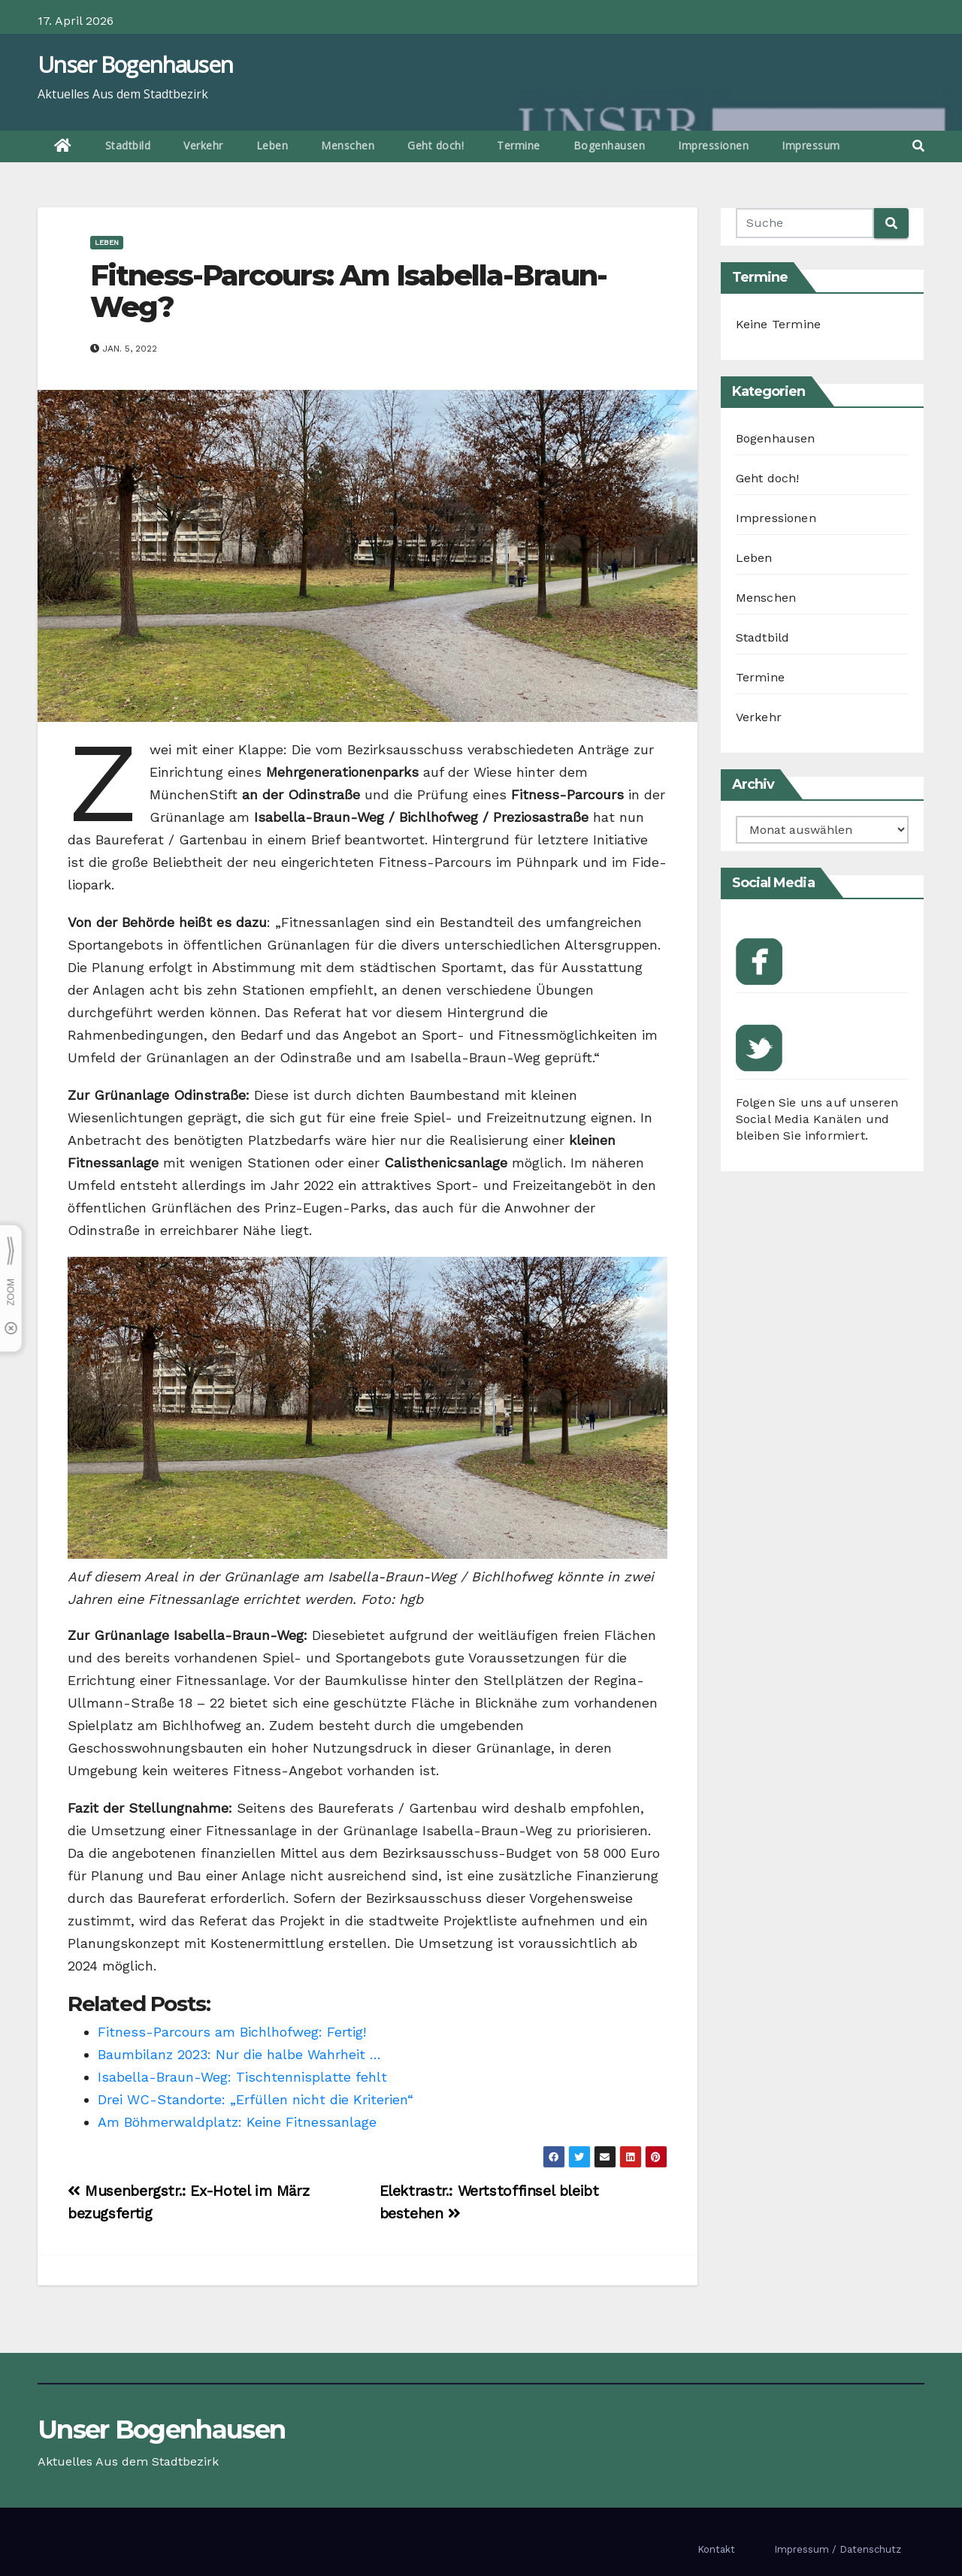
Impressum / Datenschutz (837, 2549)
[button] (918, 146)
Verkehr (203, 145)
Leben (272, 145)
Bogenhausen (609, 145)
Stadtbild (128, 145)
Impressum (811, 145)
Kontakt (716, 2549)
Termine (518, 145)
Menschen (347, 145)
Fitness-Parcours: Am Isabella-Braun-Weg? (348, 291)
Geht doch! (435, 145)
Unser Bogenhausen (135, 64)
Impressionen (713, 145)
